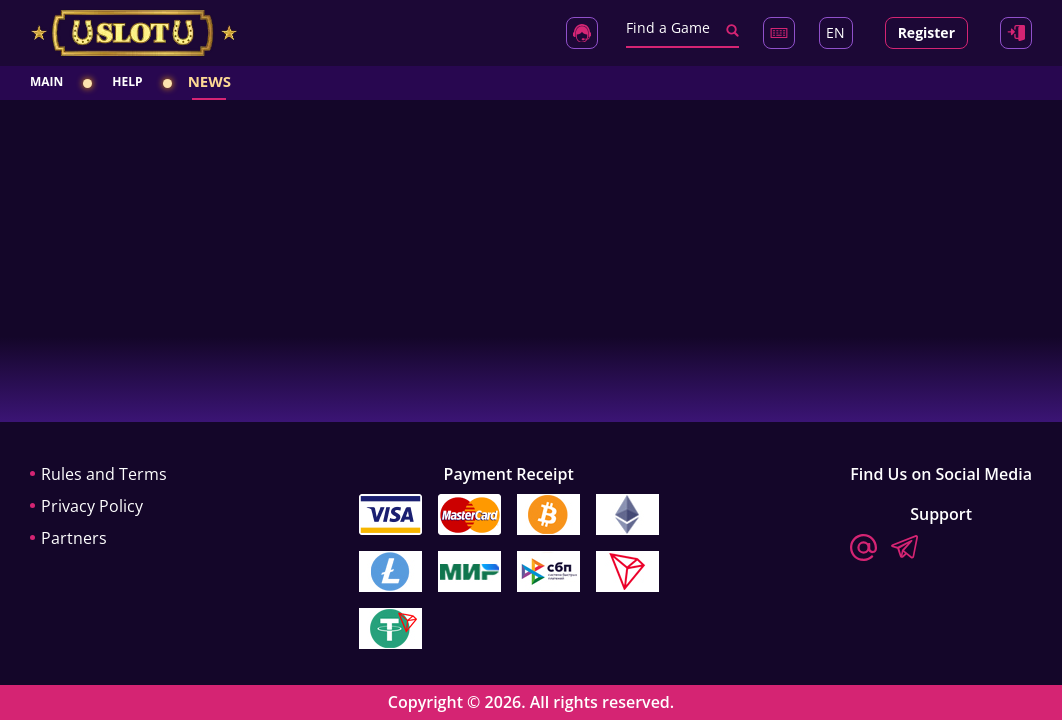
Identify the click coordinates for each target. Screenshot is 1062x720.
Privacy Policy (92, 506)
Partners (74, 538)
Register (926, 32)
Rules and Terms (104, 474)
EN (835, 32)
